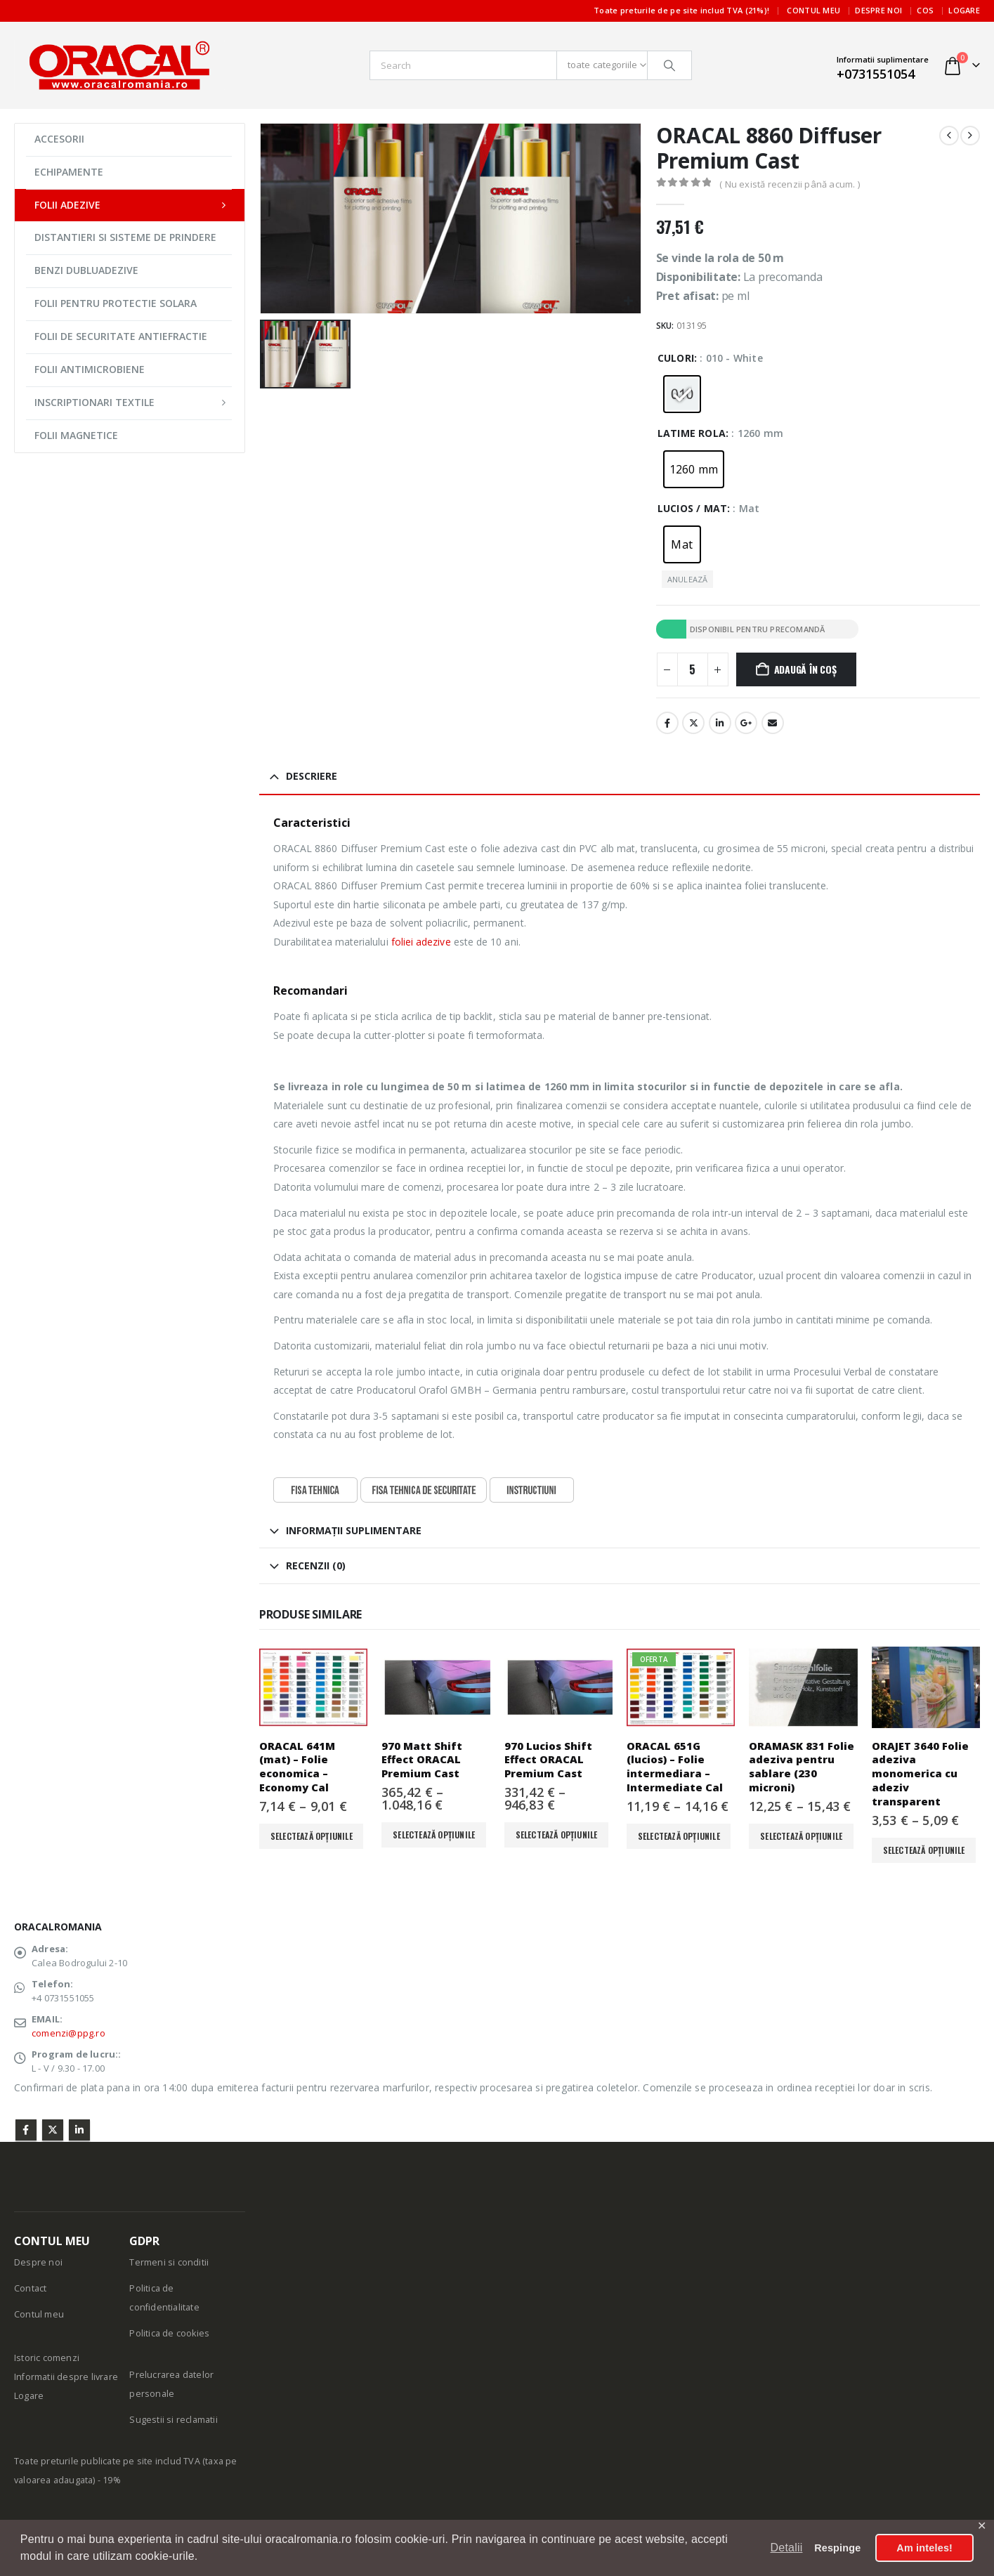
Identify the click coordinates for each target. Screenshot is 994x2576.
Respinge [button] (837, 2548)
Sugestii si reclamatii (173, 2420)
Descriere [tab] (311, 776)
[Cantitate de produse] (692, 669)
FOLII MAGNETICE (76, 435)
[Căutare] (669, 65)
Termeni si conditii (169, 2262)
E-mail (772, 723)
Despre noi (878, 10)
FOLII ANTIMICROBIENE (89, 369)
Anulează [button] (687, 579)
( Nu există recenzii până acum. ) (789, 184)
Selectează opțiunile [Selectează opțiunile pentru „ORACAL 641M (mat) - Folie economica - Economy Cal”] (311, 1836)
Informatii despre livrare (66, 2377)
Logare (964, 10)
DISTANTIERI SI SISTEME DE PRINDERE (125, 237)
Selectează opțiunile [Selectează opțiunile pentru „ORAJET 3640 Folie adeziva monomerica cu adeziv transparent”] (924, 1850)
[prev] (949, 135)
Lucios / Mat (692, 508)
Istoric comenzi (46, 2358)
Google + (746, 723)
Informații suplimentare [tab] (353, 1530)
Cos (925, 10)
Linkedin (79, 2129)
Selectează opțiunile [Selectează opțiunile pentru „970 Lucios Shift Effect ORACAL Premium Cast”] (557, 1835)
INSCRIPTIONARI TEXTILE (94, 402)
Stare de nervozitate (693, 723)
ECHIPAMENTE (68, 171)
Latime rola (692, 433)
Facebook (667, 723)
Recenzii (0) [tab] (316, 1565)
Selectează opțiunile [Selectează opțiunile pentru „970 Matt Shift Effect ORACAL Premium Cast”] (434, 1835)
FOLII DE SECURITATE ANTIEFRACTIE (120, 336)
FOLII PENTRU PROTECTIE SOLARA (115, 303)
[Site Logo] (119, 65)
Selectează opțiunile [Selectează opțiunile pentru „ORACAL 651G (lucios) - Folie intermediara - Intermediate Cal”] (679, 1836)
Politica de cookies (169, 2333)
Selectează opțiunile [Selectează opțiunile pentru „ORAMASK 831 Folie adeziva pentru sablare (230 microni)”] (801, 1836)
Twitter (52, 2129)
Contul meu (813, 10)
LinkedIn (720, 723)
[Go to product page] (313, 1687)
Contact (30, 2288)
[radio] (682, 394)
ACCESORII (59, 138)
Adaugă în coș (805, 669)
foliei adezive (421, 941)
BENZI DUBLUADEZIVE (86, 270)
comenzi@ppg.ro (68, 2033)
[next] (970, 135)
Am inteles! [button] (924, 2548)
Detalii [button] (787, 2548)
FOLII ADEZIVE (67, 204)
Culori (676, 358)
